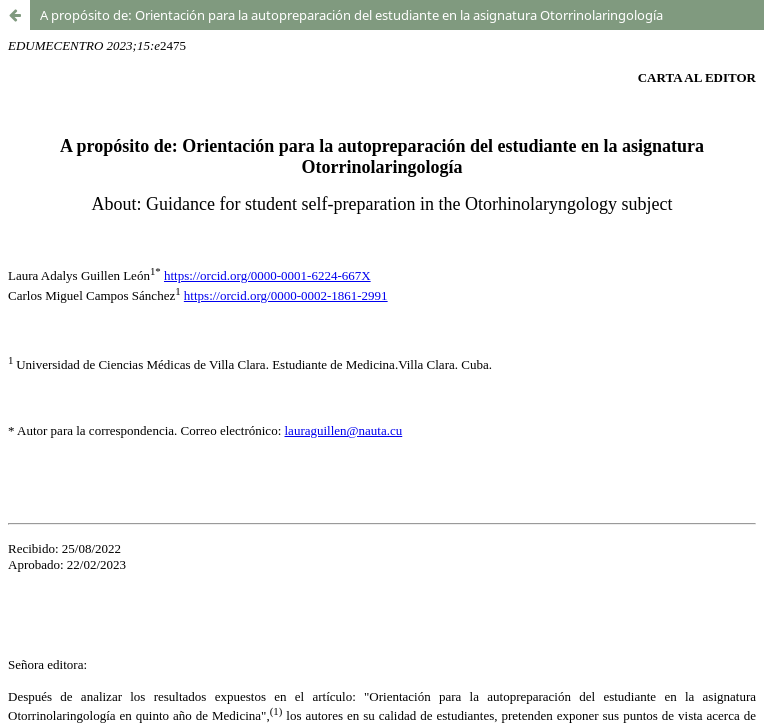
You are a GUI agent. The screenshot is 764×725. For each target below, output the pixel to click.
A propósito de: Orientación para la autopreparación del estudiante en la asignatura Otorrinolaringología (351, 15)
